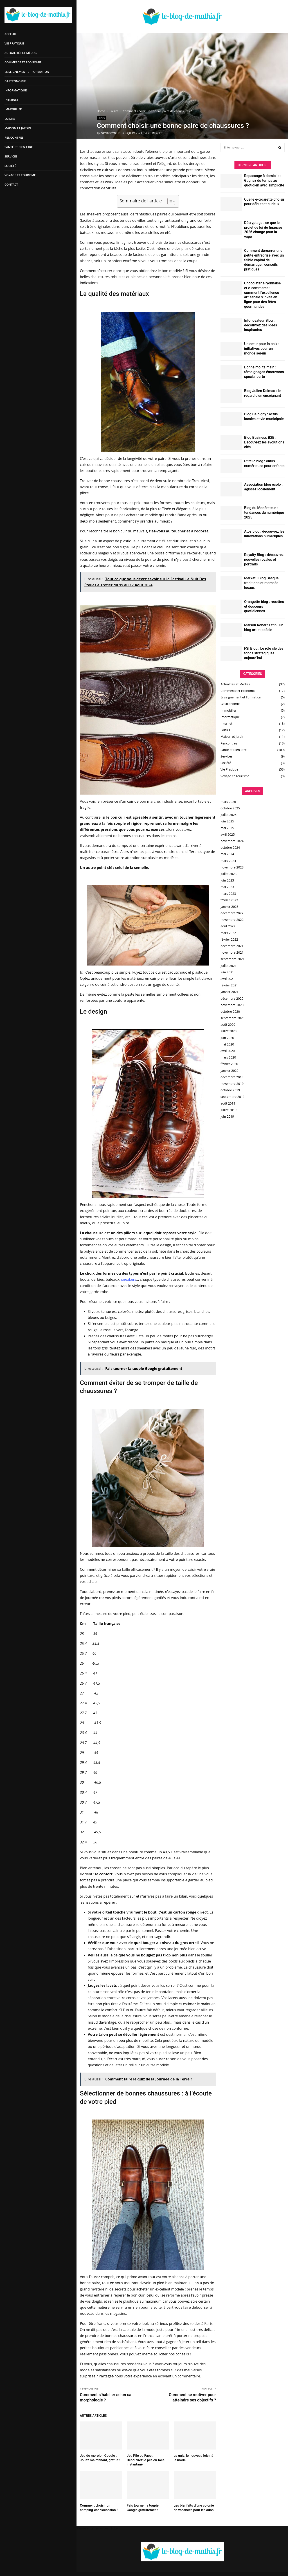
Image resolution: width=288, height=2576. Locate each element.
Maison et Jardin (17, 128)
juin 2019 (227, 1116)
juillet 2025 (228, 815)
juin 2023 (227, 880)
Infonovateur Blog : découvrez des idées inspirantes (260, 325)
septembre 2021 (232, 959)
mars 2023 (228, 893)
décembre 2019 (231, 1077)
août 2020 (227, 1024)
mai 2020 (227, 1044)
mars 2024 (228, 861)
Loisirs (9, 119)
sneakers (128, 1279)
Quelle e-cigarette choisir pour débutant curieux (264, 201)
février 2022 (229, 939)
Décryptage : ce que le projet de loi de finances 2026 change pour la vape (263, 230)
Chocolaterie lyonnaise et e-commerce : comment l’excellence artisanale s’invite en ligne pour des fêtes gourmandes (262, 295)
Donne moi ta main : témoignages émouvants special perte (264, 372)
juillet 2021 (228, 966)
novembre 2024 (232, 841)
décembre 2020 (231, 998)
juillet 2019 (228, 1110)
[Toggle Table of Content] (169, 201)
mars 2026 (228, 802)
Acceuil (10, 34)
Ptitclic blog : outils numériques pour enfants (264, 463)
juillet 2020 (228, 1031)
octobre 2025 (230, 808)
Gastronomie (15, 81)
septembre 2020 (232, 1018)
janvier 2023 (229, 906)
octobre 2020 (230, 1011)
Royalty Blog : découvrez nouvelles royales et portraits (264, 559)
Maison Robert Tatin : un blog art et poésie (263, 627)
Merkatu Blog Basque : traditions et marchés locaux (262, 583)
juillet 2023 (228, 874)
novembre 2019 (232, 1083)
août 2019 (227, 1103)
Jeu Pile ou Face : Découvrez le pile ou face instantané (145, 2460)
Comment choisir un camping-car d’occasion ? (99, 2507)
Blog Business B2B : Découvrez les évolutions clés (264, 442)
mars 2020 (228, 1057)
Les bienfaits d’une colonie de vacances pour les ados (194, 2507)
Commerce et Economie (22, 62)
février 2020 (229, 1064)
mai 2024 (227, 854)
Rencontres (13, 137)
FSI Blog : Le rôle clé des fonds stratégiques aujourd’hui (264, 653)
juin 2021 (227, 972)
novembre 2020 (232, 1005)
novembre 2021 (232, 952)
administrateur (110, 133)
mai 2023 (227, 887)
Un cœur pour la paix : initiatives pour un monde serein (261, 348)
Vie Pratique (14, 43)
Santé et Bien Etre (18, 147)
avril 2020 (227, 1051)
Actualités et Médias (20, 53)
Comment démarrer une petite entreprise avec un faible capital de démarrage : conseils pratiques (264, 259)
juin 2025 (227, 821)
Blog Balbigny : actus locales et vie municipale (264, 416)
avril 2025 (227, 834)
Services (10, 156)
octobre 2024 (230, 847)
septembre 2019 (232, 1096)
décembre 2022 (231, 913)
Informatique (15, 90)
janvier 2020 (229, 1070)
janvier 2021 (229, 992)
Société (10, 166)
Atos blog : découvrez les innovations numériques (264, 533)
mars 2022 (228, 933)
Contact (11, 184)
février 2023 (229, 900)
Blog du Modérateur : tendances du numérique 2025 (264, 512)
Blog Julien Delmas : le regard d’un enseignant (262, 393)
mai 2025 (227, 828)
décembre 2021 (231, 946)
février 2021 (229, 985)
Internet (11, 100)
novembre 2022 (232, 919)
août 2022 (227, 926)
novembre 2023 (232, 867)
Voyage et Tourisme (20, 175)
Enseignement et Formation (26, 72)
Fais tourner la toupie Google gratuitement (142, 2507)
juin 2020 (227, 1038)
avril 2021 (227, 979)
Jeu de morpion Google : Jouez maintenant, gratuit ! (100, 2458)
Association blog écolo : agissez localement (263, 486)
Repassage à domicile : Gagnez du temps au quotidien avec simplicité (264, 180)
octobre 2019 (230, 1090)
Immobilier (13, 109)
